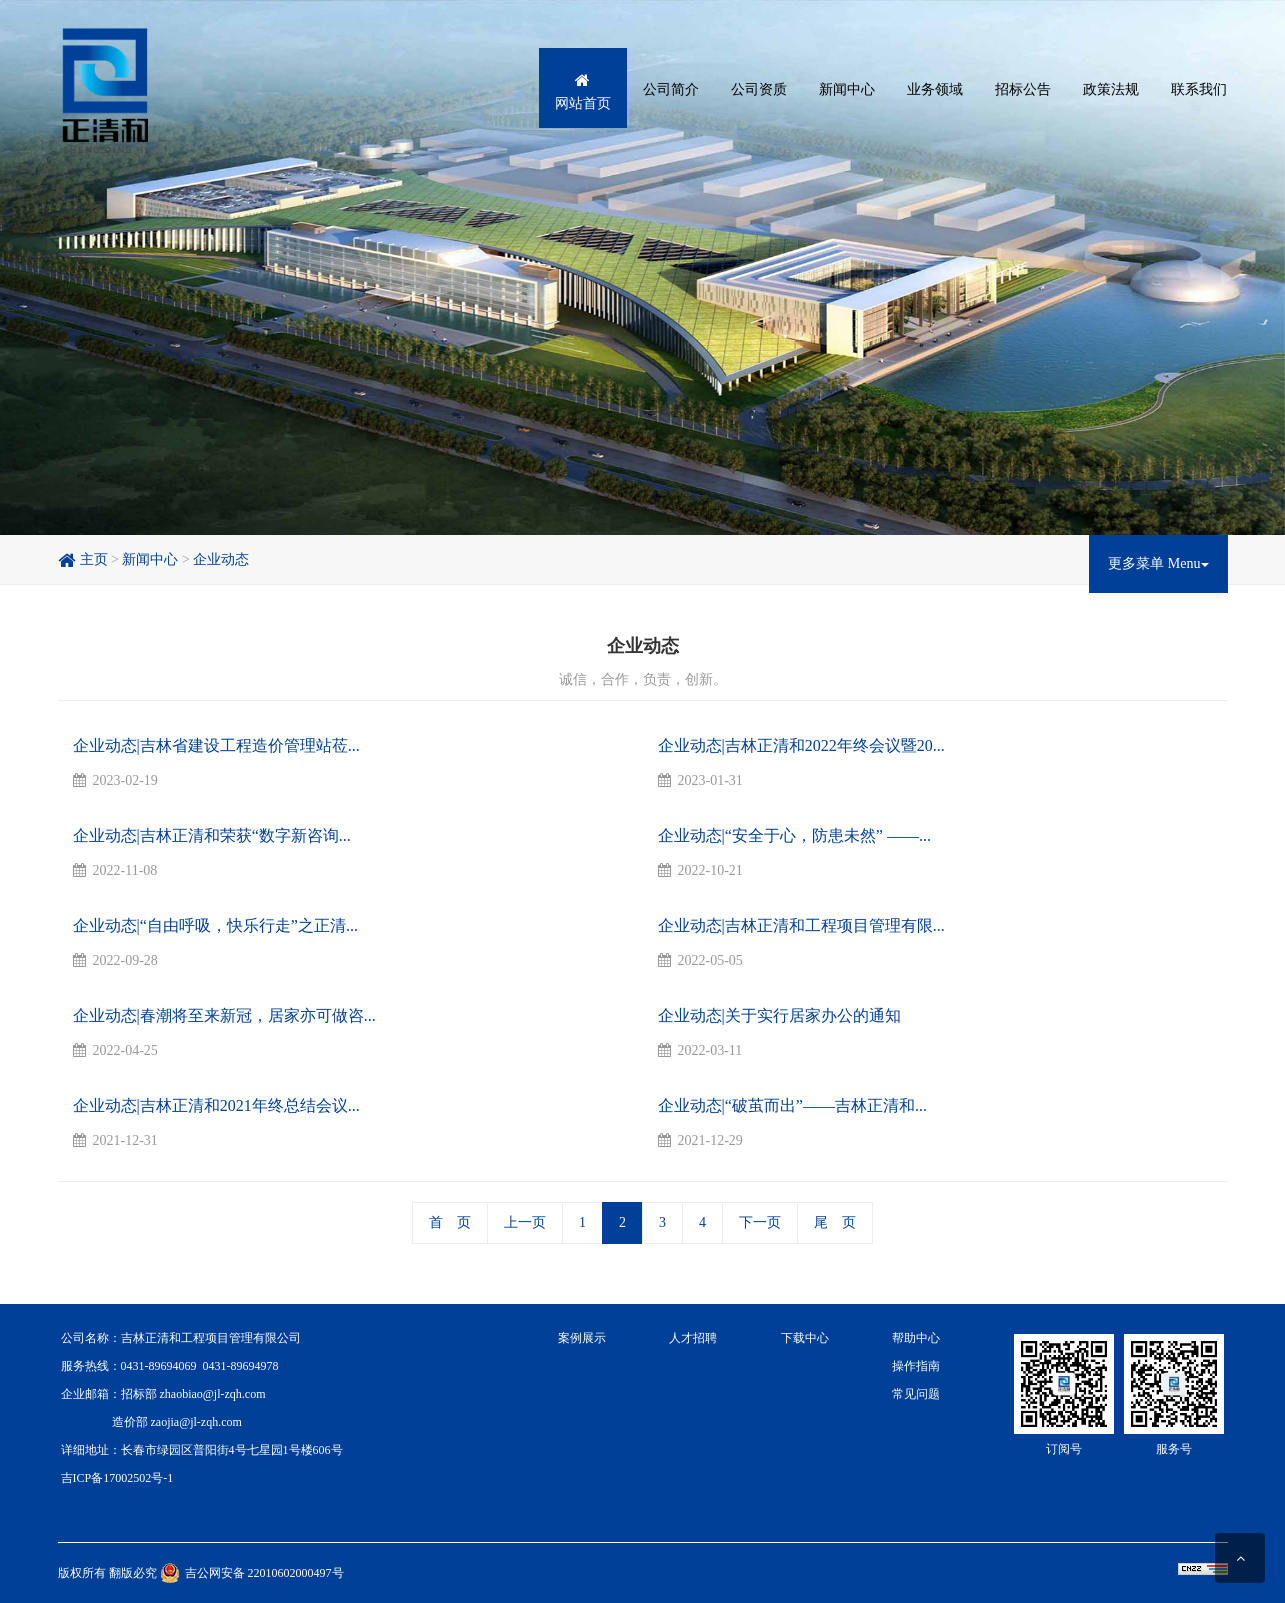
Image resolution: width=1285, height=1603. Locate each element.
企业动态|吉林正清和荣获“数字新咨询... (212, 835)
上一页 (525, 1222)
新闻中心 (847, 89)
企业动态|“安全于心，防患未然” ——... (794, 835)
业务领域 (935, 89)
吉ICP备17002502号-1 (117, 1478)
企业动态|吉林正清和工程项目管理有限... (801, 925)
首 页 (450, 1222)
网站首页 (583, 92)
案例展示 (582, 1338)
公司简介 (671, 89)
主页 (83, 559)
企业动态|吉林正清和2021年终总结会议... (216, 1105)
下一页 (760, 1222)
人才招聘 (693, 1338)
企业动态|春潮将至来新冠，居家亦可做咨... (224, 1015)
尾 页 (835, 1222)
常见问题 (916, 1394)
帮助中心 (916, 1338)
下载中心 (805, 1338)
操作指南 (916, 1366)
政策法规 (1111, 89)
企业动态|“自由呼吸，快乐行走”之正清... (215, 925)
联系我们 (1199, 89)
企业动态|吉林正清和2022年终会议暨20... (801, 745)
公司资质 (759, 89)
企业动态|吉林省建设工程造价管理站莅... (216, 745)
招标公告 (1023, 89)
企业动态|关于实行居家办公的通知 (779, 1015)
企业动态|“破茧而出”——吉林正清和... (792, 1105)
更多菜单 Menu (1158, 563)
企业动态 (221, 559)
